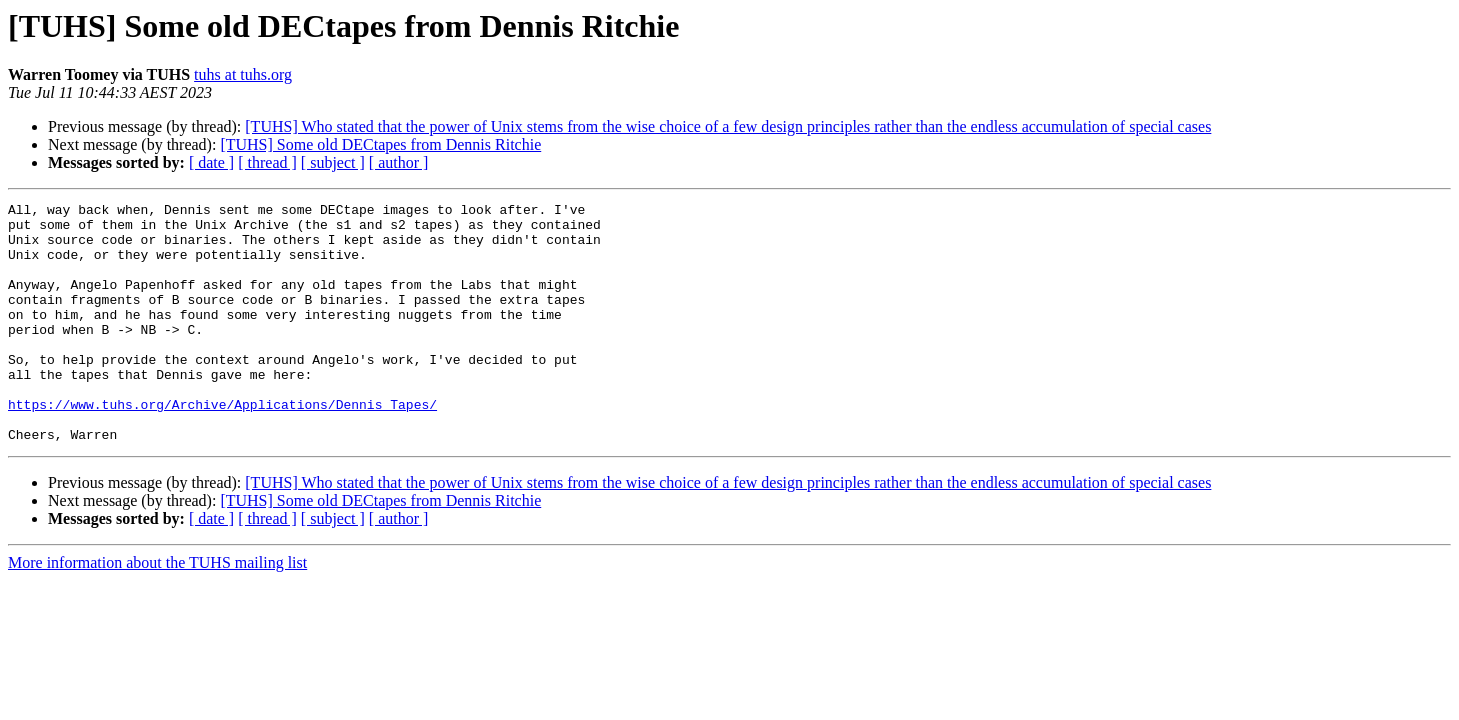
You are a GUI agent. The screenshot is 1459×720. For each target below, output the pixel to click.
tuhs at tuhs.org (243, 74)
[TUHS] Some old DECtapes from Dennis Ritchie (380, 144)
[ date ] (211, 162)
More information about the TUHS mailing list (157, 610)
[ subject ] (333, 162)
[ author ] (399, 162)
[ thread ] (267, 162)
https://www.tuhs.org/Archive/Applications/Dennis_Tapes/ (222, 446)
